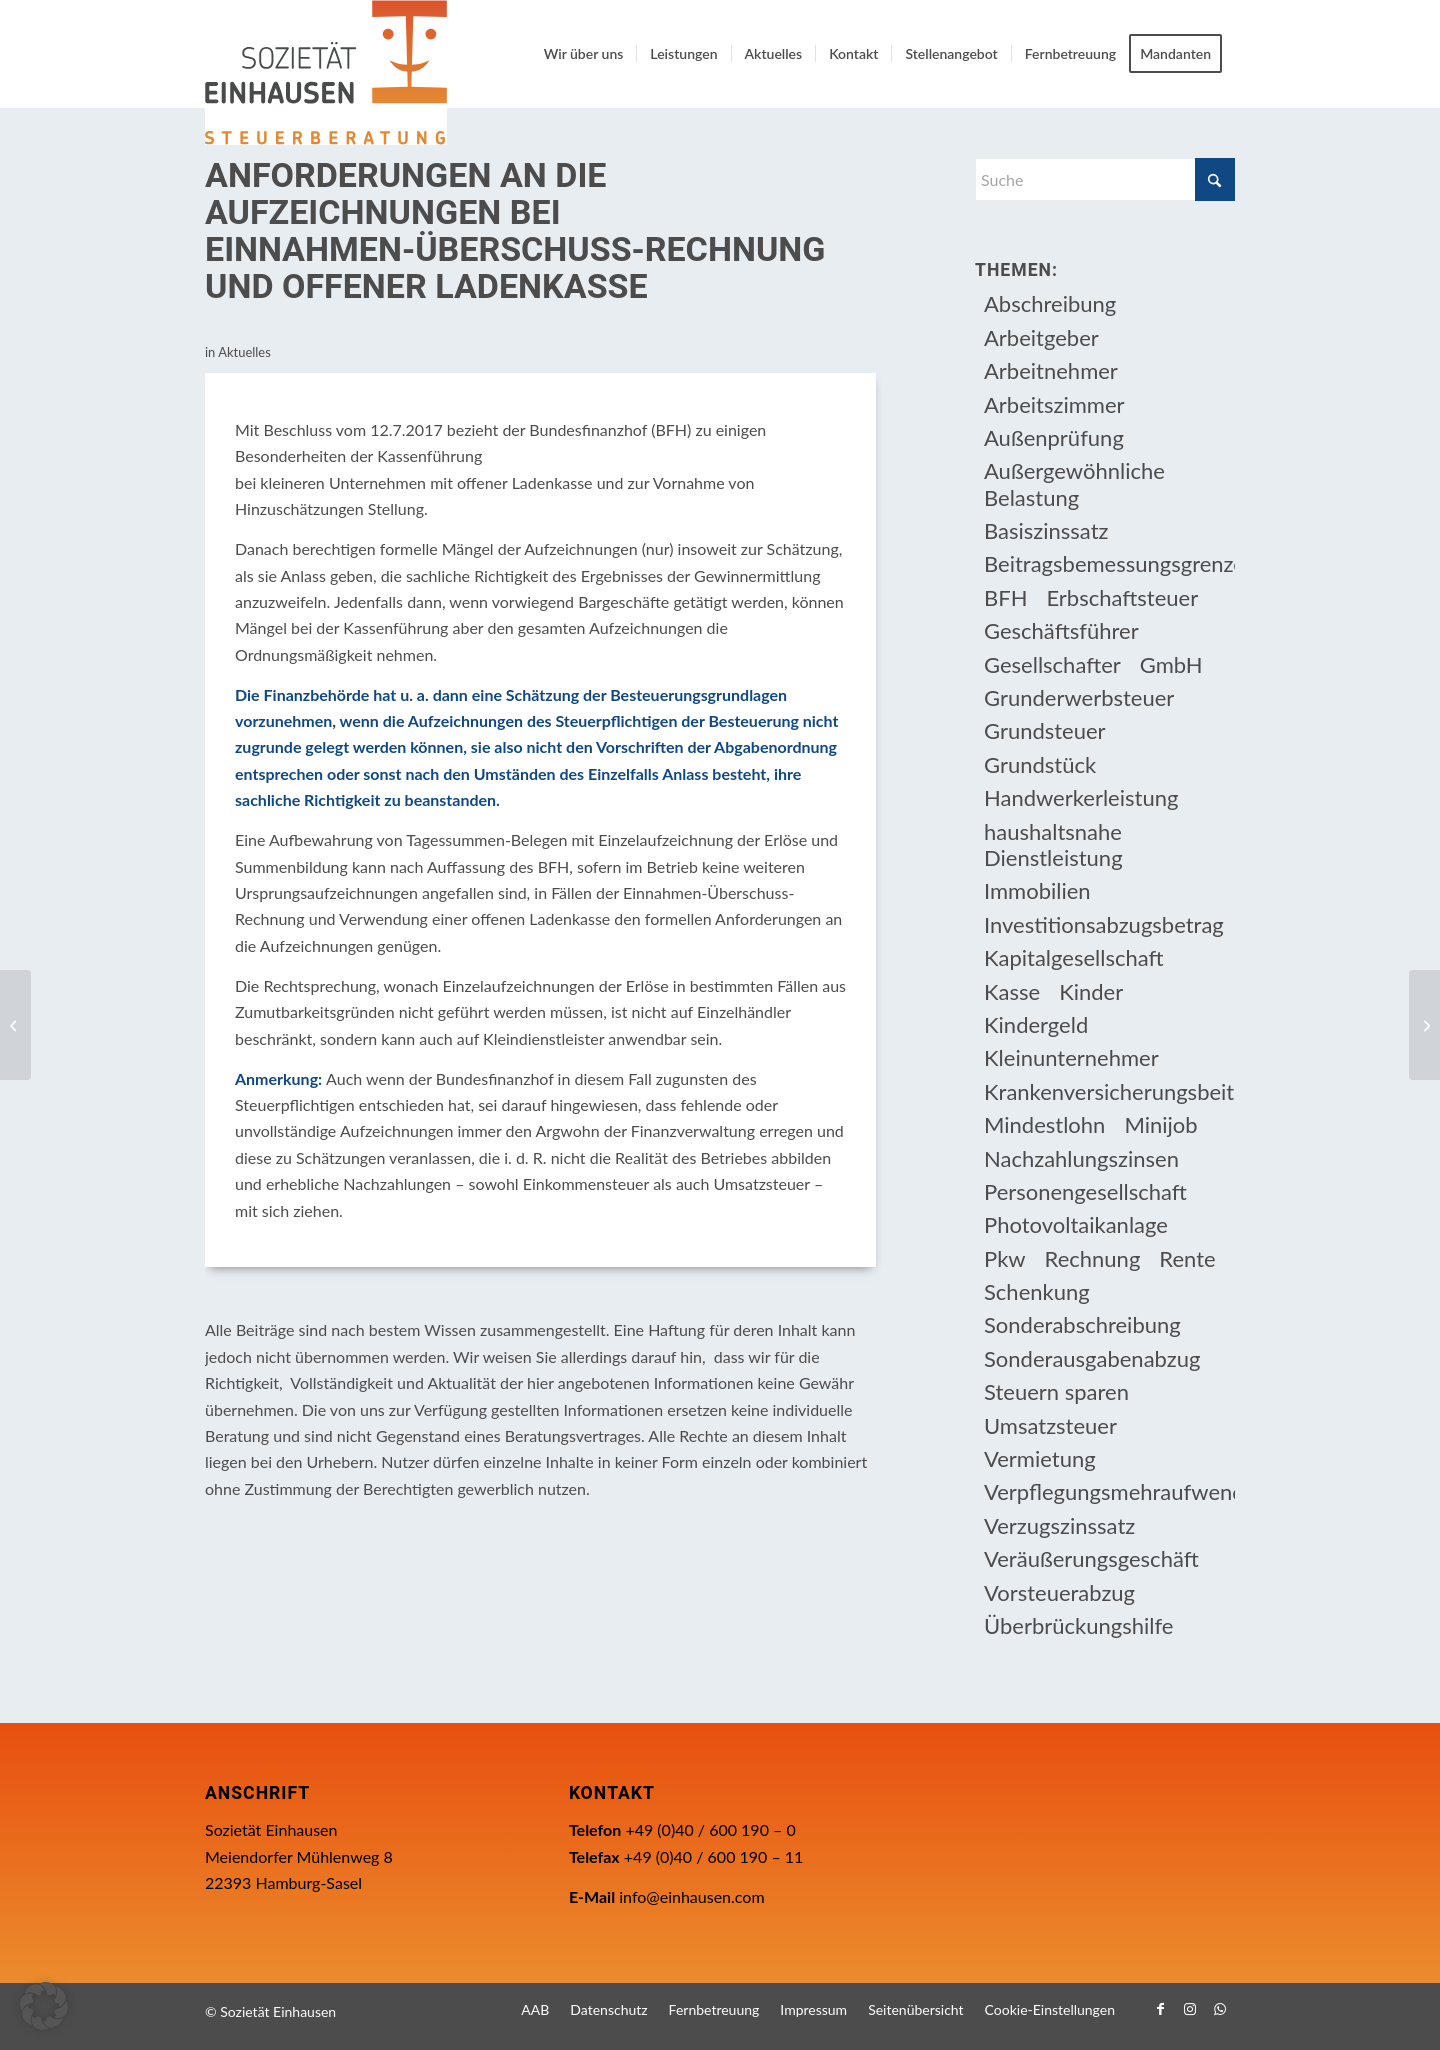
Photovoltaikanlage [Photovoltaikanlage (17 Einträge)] (1076, 1224)
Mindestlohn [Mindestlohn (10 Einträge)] (1044, 1124)
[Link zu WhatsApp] (1220, 2009)
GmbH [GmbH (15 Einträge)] (1171, 664)
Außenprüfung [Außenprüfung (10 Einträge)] (1054, 437)
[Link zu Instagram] (1190, 2009)
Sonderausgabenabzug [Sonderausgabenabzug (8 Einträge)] (1092, 1358)
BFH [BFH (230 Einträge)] (1005, 597)
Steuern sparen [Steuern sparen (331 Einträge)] (1056, 1391)
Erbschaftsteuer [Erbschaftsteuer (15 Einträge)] (1122, 597)
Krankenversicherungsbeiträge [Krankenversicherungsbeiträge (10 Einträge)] (1109, 1091)
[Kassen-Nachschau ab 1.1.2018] (1424, 1025)
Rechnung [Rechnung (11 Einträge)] (1093, 1258)
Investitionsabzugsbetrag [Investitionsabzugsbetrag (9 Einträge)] (1104, 924)
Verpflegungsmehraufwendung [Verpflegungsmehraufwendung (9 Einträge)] (1109, 1491)
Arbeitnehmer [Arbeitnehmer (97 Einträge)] (1051, 370)
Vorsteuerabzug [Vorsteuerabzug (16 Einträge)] (1059, 1592)
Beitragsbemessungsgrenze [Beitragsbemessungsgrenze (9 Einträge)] (1109, 563)
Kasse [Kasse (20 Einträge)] (1012, 991)
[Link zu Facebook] (1160, 2009)
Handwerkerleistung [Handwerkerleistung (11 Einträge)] (1081, 797)
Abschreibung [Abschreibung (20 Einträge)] (1050, 303)
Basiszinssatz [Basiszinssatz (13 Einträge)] (1046, 530)
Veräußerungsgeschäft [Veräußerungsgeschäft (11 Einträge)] (1091, 1558)
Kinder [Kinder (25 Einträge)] (1091, 991)
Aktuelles (244, 352)
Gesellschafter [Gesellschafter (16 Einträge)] (1052, 664)
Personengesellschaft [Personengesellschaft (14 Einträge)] (1085, 1191)
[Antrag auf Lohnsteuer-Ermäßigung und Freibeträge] (15, 1025)
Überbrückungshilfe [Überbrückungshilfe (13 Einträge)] (1078, 1625)
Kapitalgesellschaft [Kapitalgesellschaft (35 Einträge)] (1074, 957)
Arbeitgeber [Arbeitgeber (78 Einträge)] (1041, 337)
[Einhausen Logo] (326, 72)
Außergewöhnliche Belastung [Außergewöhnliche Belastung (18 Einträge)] (1074, 483)
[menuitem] (584, 54)
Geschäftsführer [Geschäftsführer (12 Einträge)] (1061, 630)
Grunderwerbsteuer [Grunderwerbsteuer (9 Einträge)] (1079, 697)
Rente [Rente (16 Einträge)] (1187, 1258)
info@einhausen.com (691, 1896)
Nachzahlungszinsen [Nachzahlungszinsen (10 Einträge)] (1081, 1158)
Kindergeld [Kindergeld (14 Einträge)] (1036, 1024)
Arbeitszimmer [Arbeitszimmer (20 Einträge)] (1054, 404)
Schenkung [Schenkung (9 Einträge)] (1037, 1291)
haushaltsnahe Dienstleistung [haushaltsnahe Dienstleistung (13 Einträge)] (1053, 844)
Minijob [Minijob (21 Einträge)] (1160, 1124)
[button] (44, 2006)
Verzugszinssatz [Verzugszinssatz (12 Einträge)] (1059, 1525)
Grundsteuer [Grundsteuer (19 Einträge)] (1045, 730)
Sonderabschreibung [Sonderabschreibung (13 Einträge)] (1082, 1324)
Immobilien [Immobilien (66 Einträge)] (1037, 890)
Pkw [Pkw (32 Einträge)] (1005, 1258)
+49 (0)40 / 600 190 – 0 (710, 1829)
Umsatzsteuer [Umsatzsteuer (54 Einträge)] (1050, 1425)
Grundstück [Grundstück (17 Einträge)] (1040, 764)
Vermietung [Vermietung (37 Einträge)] (1040, 1458)
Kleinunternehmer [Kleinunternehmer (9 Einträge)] (1071, 1057)
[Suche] (1105, 179)
